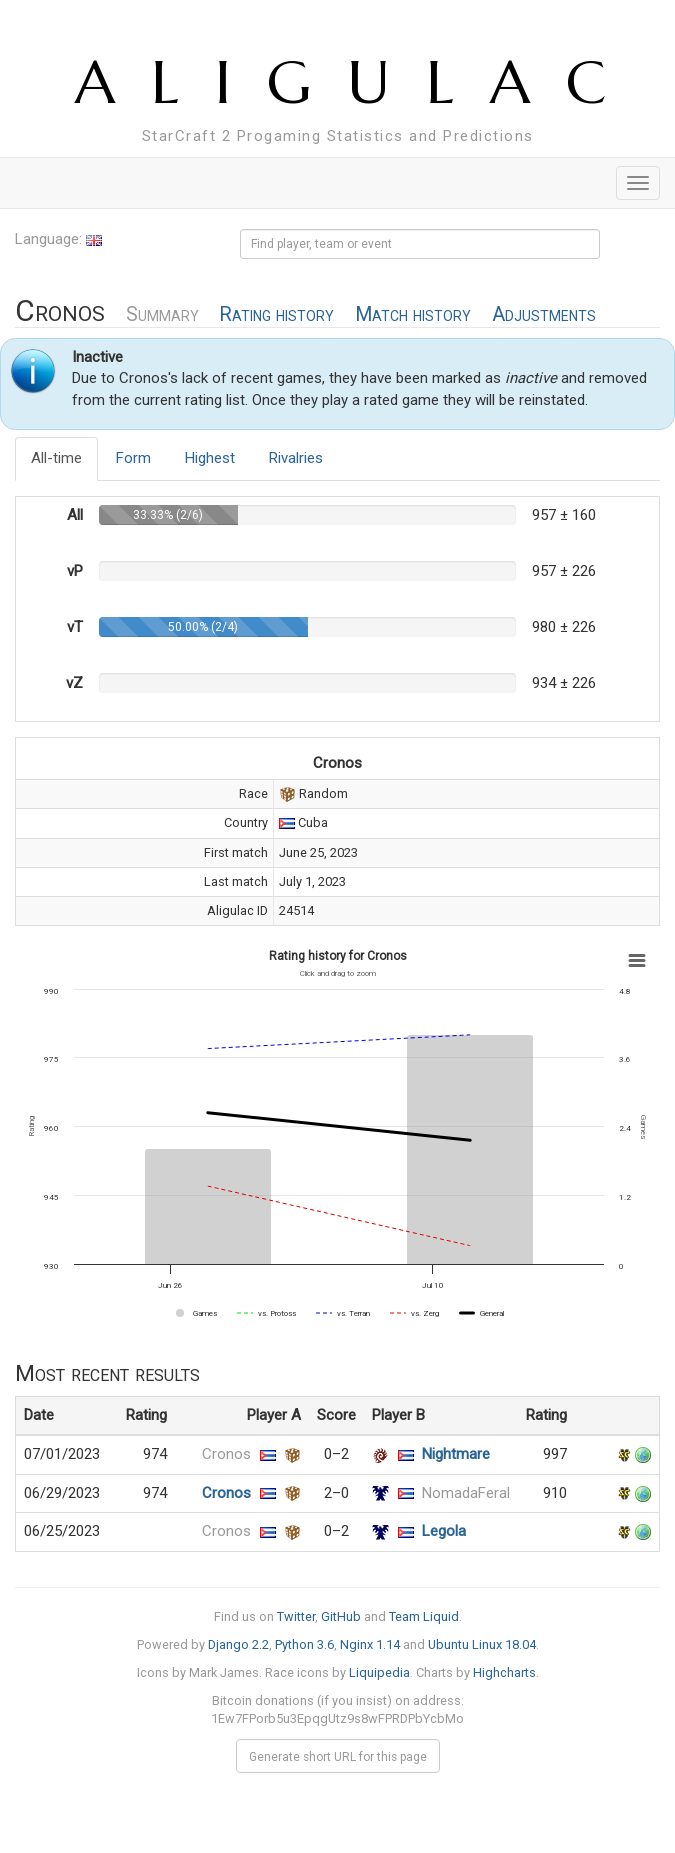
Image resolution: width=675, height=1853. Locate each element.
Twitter (296, 1616)
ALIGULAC (358, 82)
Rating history (276, 314)
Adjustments (544, 314)
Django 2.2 (238, 1644)
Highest (210, 458)
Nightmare (456, 1454)
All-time (56, 458)
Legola (444, 1531)
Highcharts (504, 1672)
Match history (413, 314)
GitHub (341, 1616)
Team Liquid (424, 1616)
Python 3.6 (304, 1644)
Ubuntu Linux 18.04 (482, 1644)
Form (133, 458)
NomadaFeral (466, 1493)
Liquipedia (379, 1672)
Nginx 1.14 (370, 1644)
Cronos (226, 1454)
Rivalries (296, 458)
